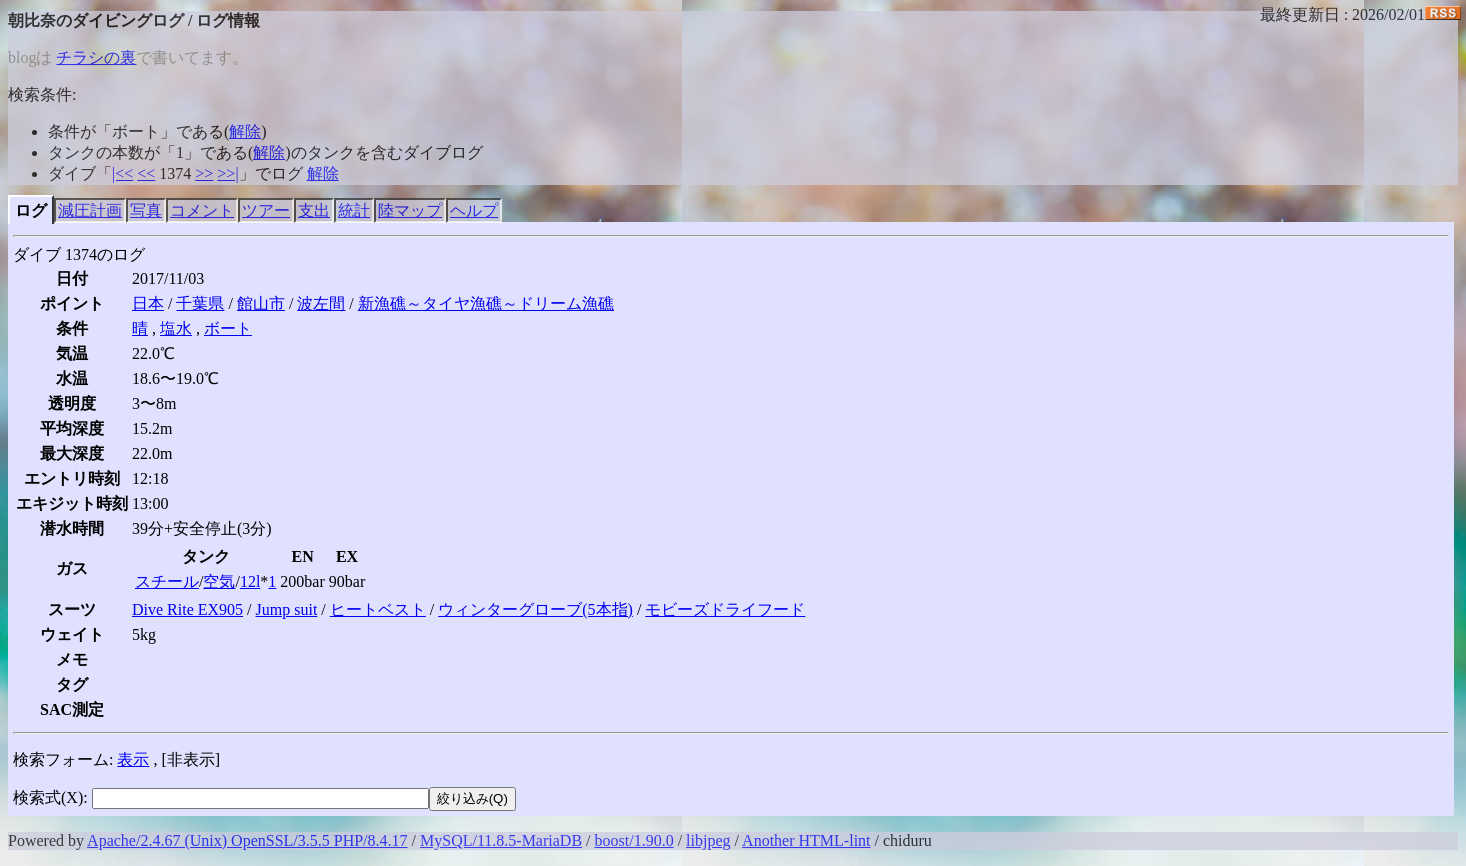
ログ (31, 210)
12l (250, 581)
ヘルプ (474, 210)
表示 (133, 759)
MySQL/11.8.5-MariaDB (501, 840)
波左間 (321, 303)
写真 (146, 210)
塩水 (176, 328)
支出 (314, 210)
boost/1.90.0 (634, 840)
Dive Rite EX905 (187, 609)
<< (146, 173)
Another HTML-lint (806, 840)
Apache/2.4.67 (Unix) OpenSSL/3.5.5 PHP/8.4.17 (247, 840)
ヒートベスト (378, 609)
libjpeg (708, 840)
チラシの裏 (96, 57)
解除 (245, 131)
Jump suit (287, 609)
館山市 (261, 303)
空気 (219, 581)
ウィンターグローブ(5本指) (535, 609)
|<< (122, 173)
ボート (228, 328)
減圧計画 (90, 210)
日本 (148, 303)
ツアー (266, 210)
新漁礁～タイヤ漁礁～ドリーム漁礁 (486, 303)
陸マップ (410, 210)
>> (204, 173)
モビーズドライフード (725, 609)
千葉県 (200, 303)
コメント (202, 210)
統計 (354, 210)
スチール (167, 581)
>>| (227, 173)
